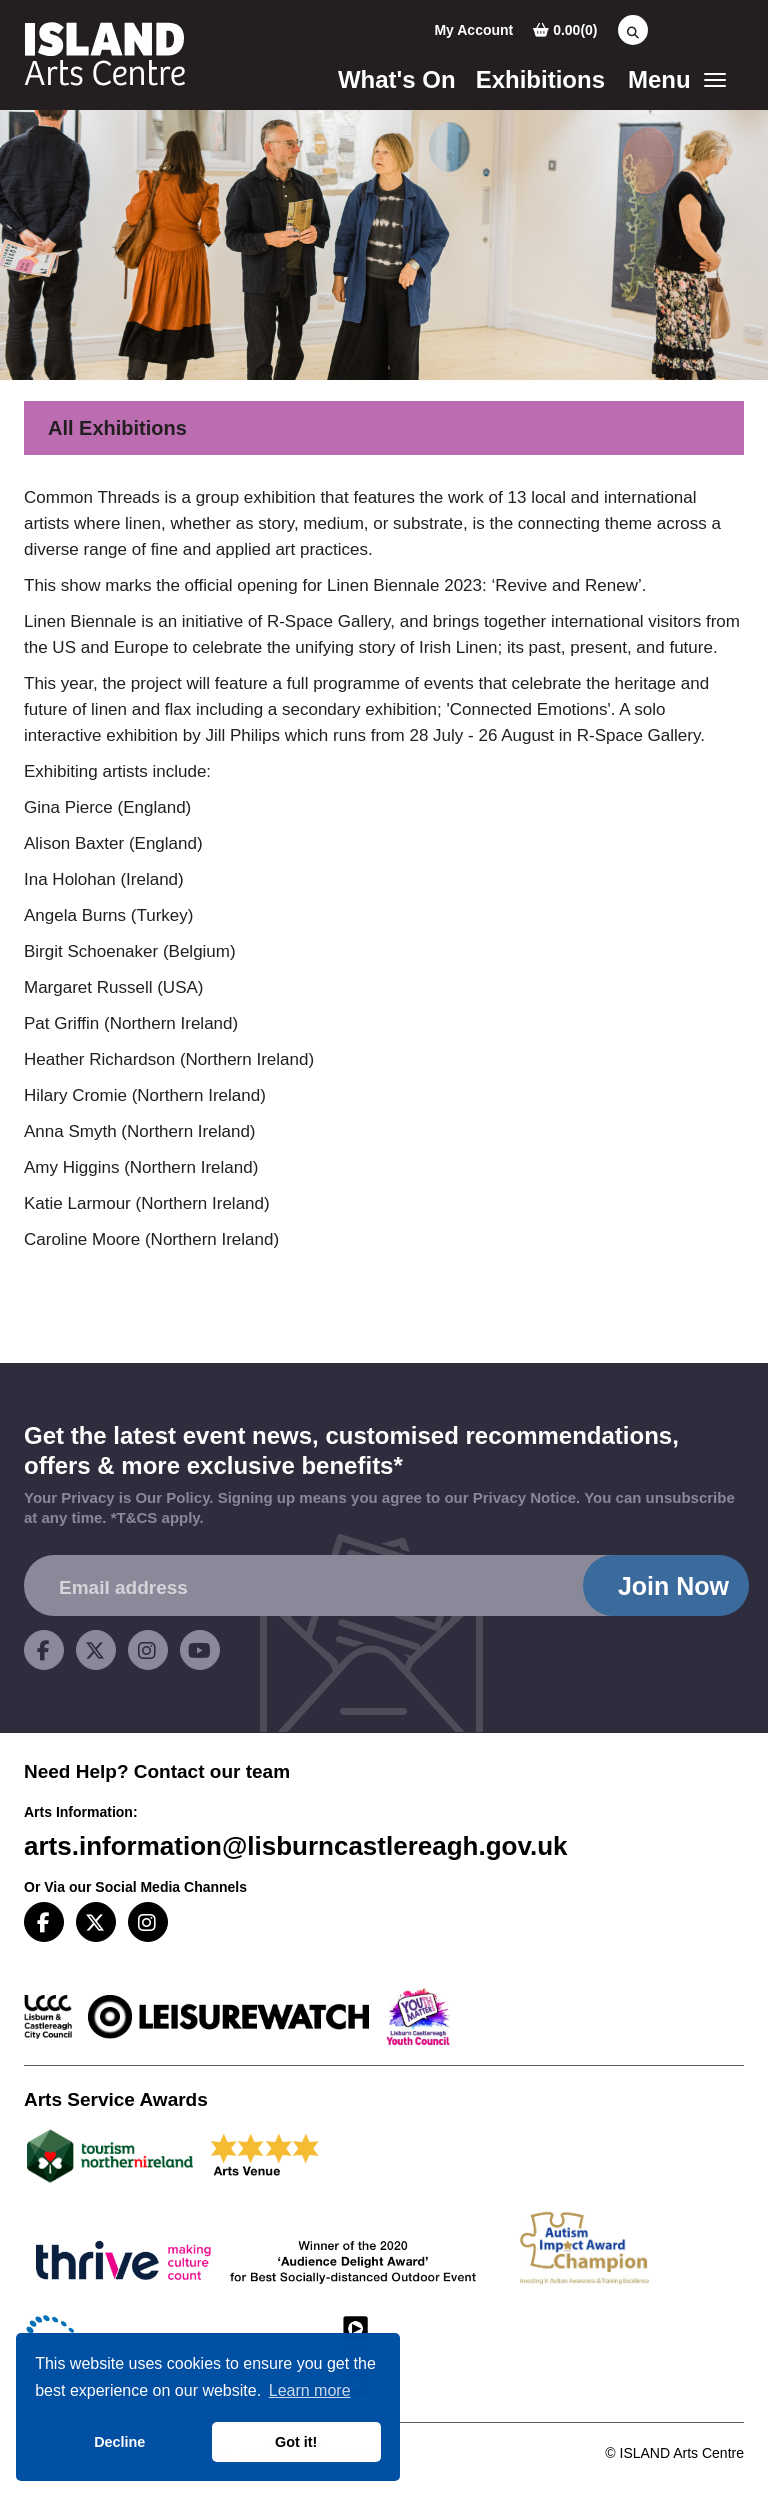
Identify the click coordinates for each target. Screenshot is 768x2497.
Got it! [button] (296, 2442)
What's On (397, 79)
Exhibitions (540, 79)
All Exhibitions (117, 428)
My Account (473, 30)
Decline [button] (119, 2442)
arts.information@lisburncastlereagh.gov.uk (296, 1846)
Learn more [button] (310, 2390)
